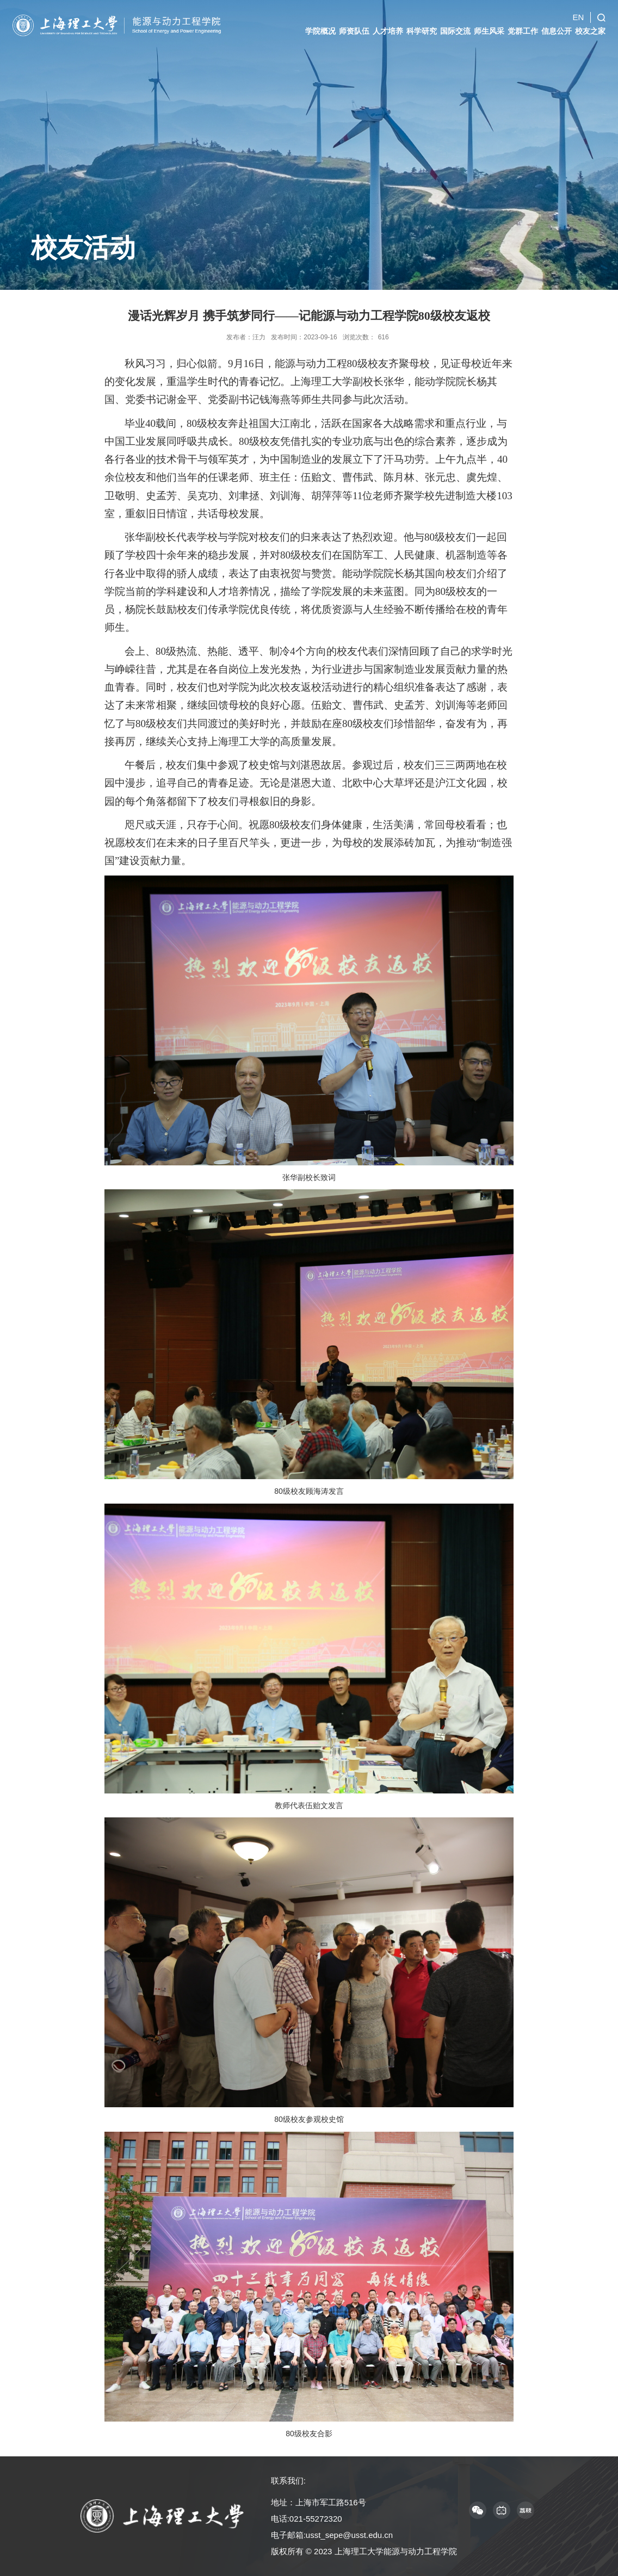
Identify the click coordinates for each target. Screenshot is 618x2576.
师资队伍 (354, 25)
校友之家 (590, 25)
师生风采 (489, 25)
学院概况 (320, 25)
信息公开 (556, 25)
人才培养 (388, 25)
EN (578, 11)
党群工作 (523, 25)
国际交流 (455, 25)
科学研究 (421, 25)
